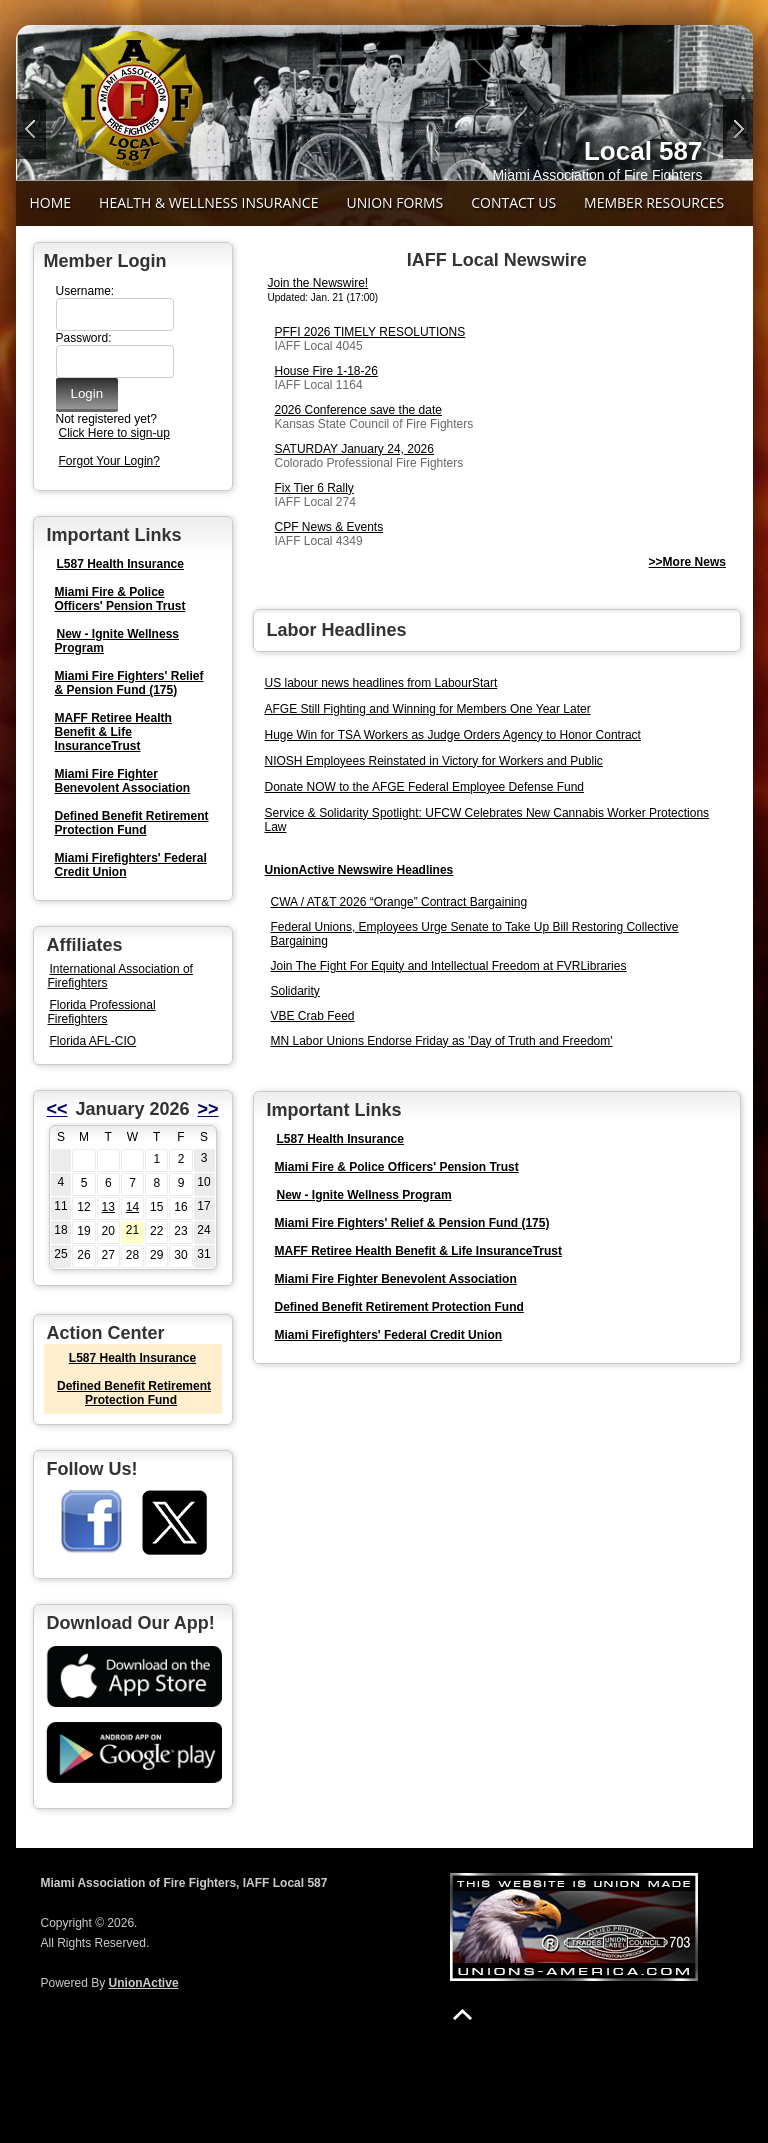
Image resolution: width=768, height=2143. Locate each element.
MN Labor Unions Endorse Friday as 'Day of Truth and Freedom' (442, 1041)
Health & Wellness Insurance (208, 202)
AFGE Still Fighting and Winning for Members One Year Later (428, 709)
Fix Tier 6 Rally (314, 488)
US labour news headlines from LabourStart (381, 683)
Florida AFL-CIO (93, 1041)
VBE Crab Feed (313, 1016)
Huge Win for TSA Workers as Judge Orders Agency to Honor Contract (453, 735)
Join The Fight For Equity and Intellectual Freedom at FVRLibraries (449, 966)
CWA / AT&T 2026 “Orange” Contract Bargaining (399, 902)
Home (51, 202)
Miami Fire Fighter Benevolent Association (123, 781)
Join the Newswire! (318, 283)
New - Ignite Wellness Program (117, 641)
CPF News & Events (329, 527)
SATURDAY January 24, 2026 (354, 449)
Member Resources (654, 202)
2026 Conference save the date (358, 410)
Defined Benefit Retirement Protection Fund (132, 823)
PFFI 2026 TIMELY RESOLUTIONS (370, 332)
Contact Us (513, 202)
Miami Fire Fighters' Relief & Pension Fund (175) (129, 683)
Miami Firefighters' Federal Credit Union (389, 1335)
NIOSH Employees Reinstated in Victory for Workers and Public (434, 761)
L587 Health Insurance (120, 564)
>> (207, 1109)
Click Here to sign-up (114, 433)
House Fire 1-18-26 (326, 371)
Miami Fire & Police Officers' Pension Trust (120, 599)
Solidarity (295, 991)
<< (57, 1109)
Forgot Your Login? (109, 461)
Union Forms (394, 202)
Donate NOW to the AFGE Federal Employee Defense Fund (425, 787)
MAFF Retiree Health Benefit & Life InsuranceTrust (113, 732)
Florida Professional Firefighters (102, 1012)
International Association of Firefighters (120, 976)
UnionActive (144, 1983)
